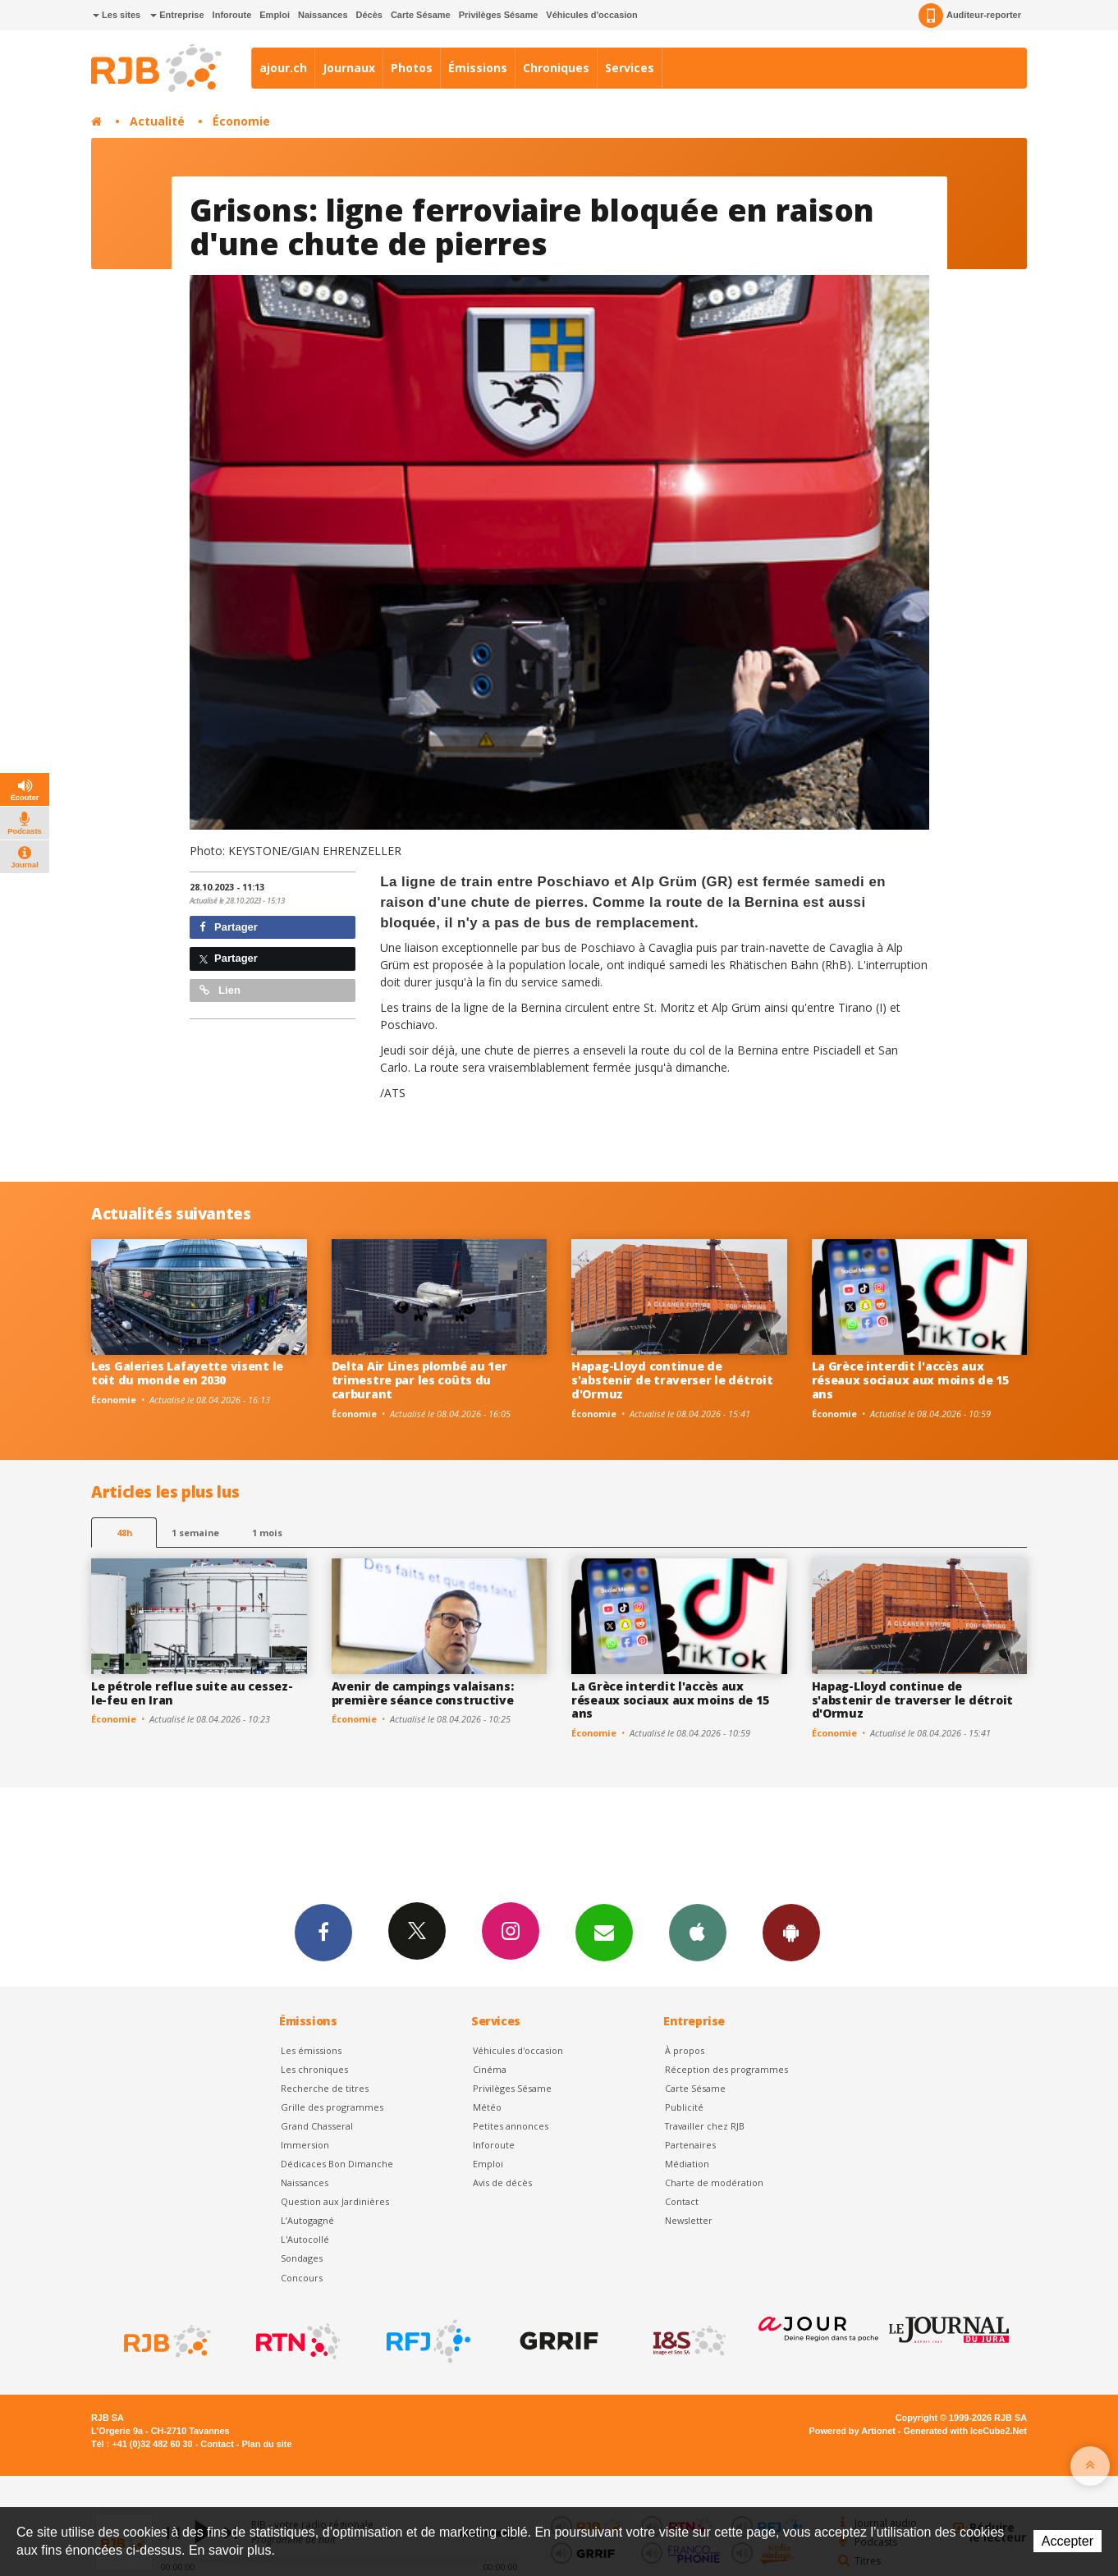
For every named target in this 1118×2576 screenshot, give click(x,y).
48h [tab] (124, 1532)
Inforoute (232, 15)
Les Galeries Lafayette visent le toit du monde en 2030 (187, 1373)
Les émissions (311, 2050)
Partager (228, 927)
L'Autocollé (305, 2239)
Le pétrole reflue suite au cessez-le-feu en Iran (191, 1693)
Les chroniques (314, 2069)
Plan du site (266, 2444)
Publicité (684, 2107)
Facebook (323, 1932)
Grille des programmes (332, 2107)
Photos (412, 67)
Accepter (1067, 2541)
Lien (220, 990)
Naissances (323, 15)
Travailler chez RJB (705, 2126)
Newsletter (688, 2220)
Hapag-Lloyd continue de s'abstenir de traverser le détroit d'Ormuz (671, 1380)
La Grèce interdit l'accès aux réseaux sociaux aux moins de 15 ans (910, 1380)
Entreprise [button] (177, 15)
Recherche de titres (325, 2088)
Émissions (477, 67)
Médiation (687, 2163)
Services (629, 67)
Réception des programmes (726, 2069)
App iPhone (697, 1932)
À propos (684, 2050)
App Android (791, 1932)
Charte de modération (714, 2182)
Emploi (274, 15)
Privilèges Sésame (498, 15)
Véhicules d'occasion (591, 15)
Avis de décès (502, 2182)
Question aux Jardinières (335, 2201)
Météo (487, 2107)
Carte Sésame (421, 15)
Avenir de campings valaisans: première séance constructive (423, 1693)
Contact (682, 2201)
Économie (241, 121)
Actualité (157, 121)
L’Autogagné (307, 2220)
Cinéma (489, 2069)
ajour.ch (283, 67)
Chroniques (556, 67)
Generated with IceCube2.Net (965, 2431)
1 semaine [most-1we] (195, 1532)
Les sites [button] (116, 15)
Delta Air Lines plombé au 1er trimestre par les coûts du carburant (419, 1380)
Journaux (349, 67)
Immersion (305, 2144)
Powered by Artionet (852, 2431)
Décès (369, 15)
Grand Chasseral (317, 2126)
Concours (302, 2277)
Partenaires (690, 2144)
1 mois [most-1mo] (267, 1532)
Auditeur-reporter (970, 15)
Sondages (302, 2258)
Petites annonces (510, 2126)
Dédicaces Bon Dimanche (337, 2163)
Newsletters (604, 1932)
